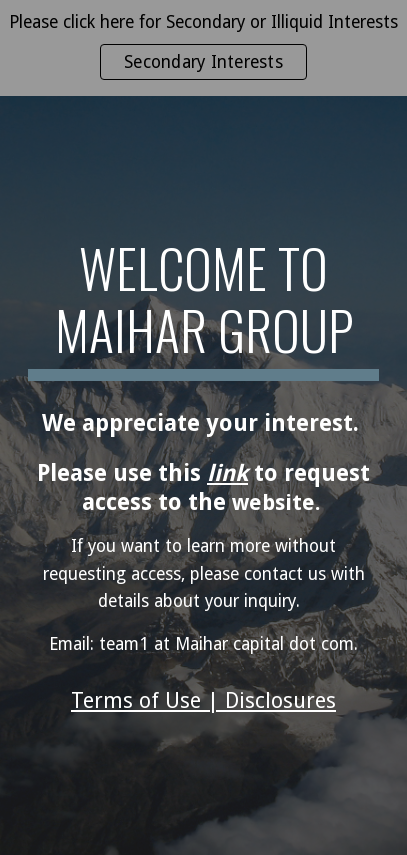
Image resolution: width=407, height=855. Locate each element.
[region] (203, 48)
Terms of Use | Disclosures (203, 700)
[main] (203, 309)
